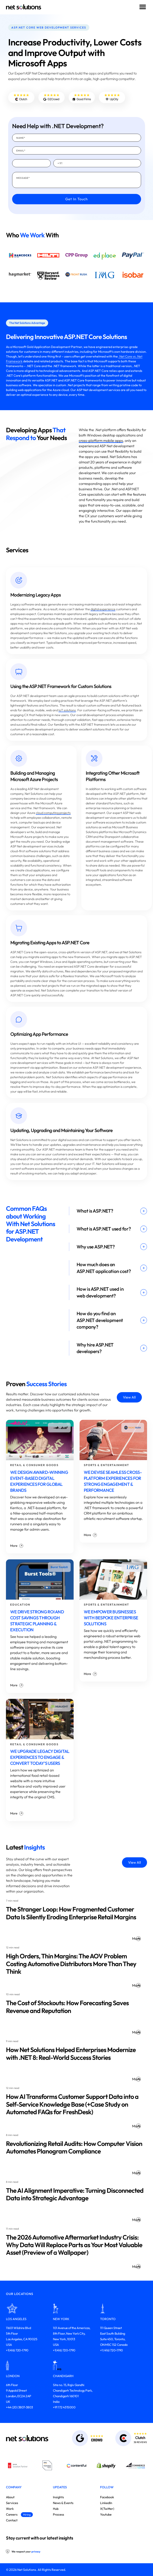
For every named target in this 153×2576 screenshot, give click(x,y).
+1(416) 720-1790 (17, 2350)
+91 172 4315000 (64, 2407)
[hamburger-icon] (142, 6)
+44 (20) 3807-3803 (19, 2407)
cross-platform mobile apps (101, 440)
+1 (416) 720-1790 (111, 2350)
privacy (35, 2551)
